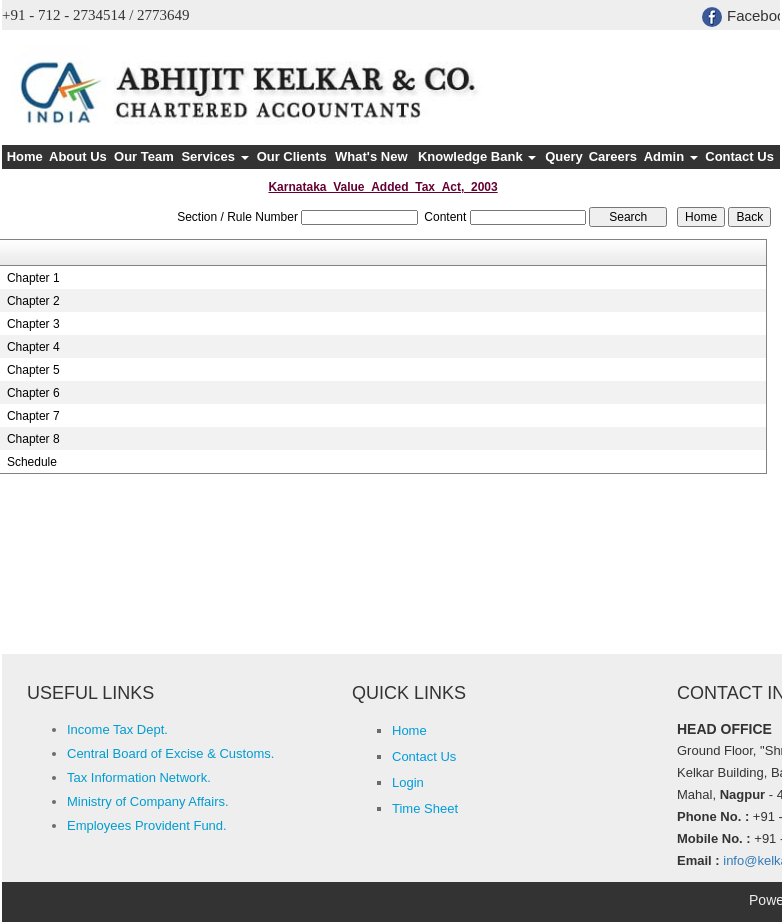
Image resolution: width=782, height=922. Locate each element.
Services (214, 156)
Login (408, 782)
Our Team (144, 156)
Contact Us (739, 156)
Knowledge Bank (477, 156)
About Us (78, 156)
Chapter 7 (33, 416)
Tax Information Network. (139, 777)
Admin (671, 156)
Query (564, 156)
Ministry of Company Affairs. (148, 801)
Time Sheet (425, 808)
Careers (613, 156)
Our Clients (292, 156)
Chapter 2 (33, 301)
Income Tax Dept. (117, 729)
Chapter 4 (33, 347)
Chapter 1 (33, 278)
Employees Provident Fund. (147, 825)
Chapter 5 (33, 370)
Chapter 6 (33, 393)
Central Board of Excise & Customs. (170, 753)
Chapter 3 (33, 324)
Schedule (32, 462)
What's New (371, 156)
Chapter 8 (33, 439)
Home (25, 156)
